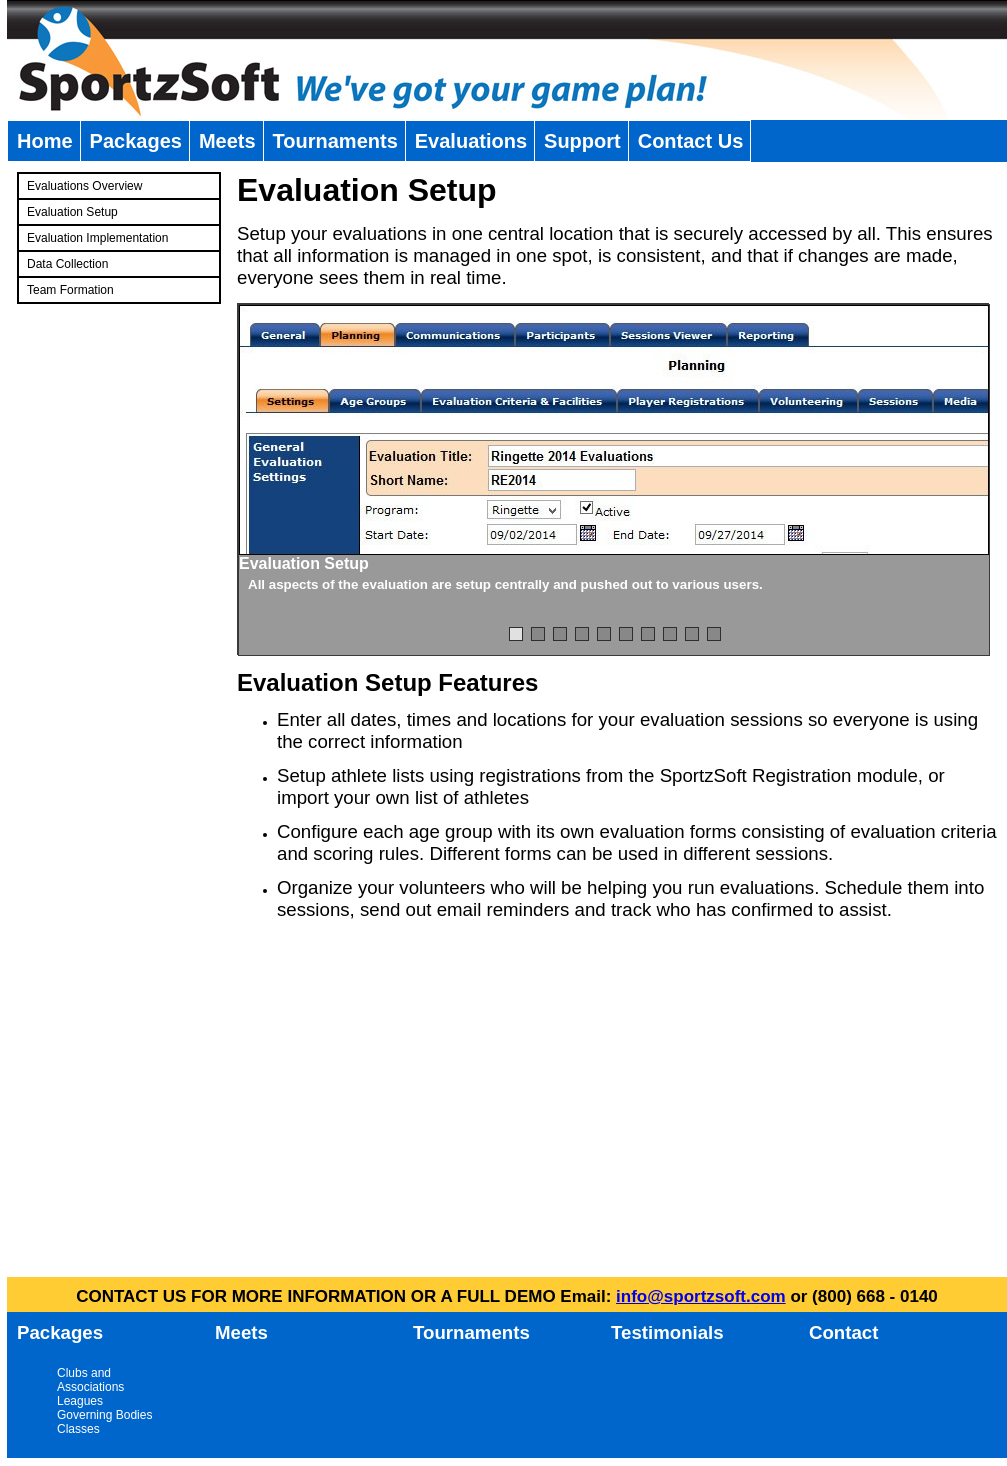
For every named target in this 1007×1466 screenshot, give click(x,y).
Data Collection (67, 264)
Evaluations (471, 141)
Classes (78, 1429)
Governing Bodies (104, 1415)
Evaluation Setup (72, 212)
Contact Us (691, 141)
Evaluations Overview (84, 186)
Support (582, 141)
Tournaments (335, 141)
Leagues (80, 1401)
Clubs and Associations (90, 1380)
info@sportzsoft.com (701, 1296)
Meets (227, 141)
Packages (136, 141)
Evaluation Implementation (97, 238)
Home (45, 141)
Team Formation (70, 290)
